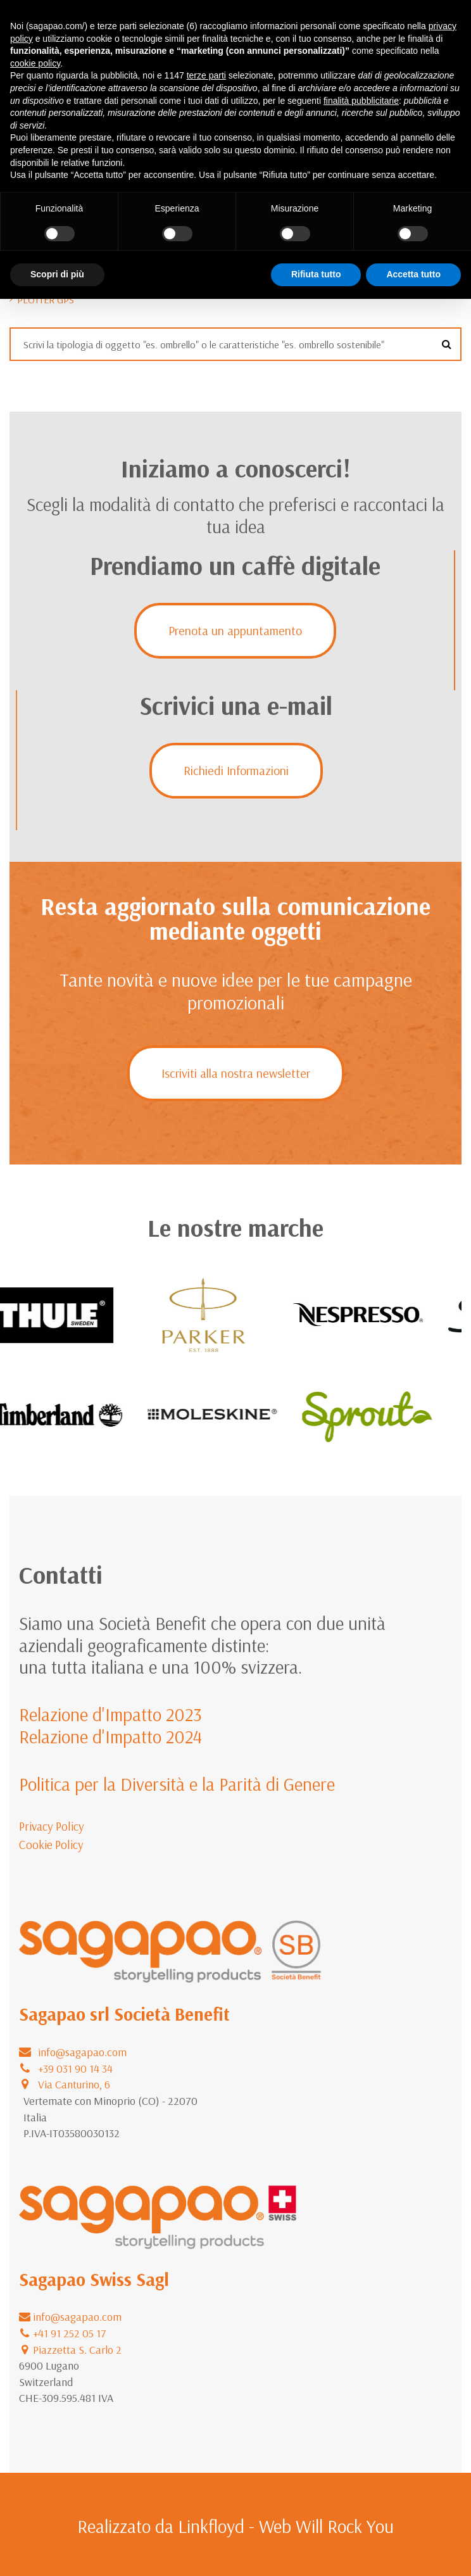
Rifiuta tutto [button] (316, 274)
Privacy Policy (51, 1826)
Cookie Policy (51, 1844)
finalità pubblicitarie (361, 101)
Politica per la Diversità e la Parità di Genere (177, 1783)
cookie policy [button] (35, 63)
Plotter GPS (45, 299)
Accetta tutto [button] (413, 274)
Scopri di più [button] (57, 274)
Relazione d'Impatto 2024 (110, 1736)
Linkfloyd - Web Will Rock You (286, 2526)
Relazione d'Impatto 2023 (110, 1714)
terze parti (206, 75)
